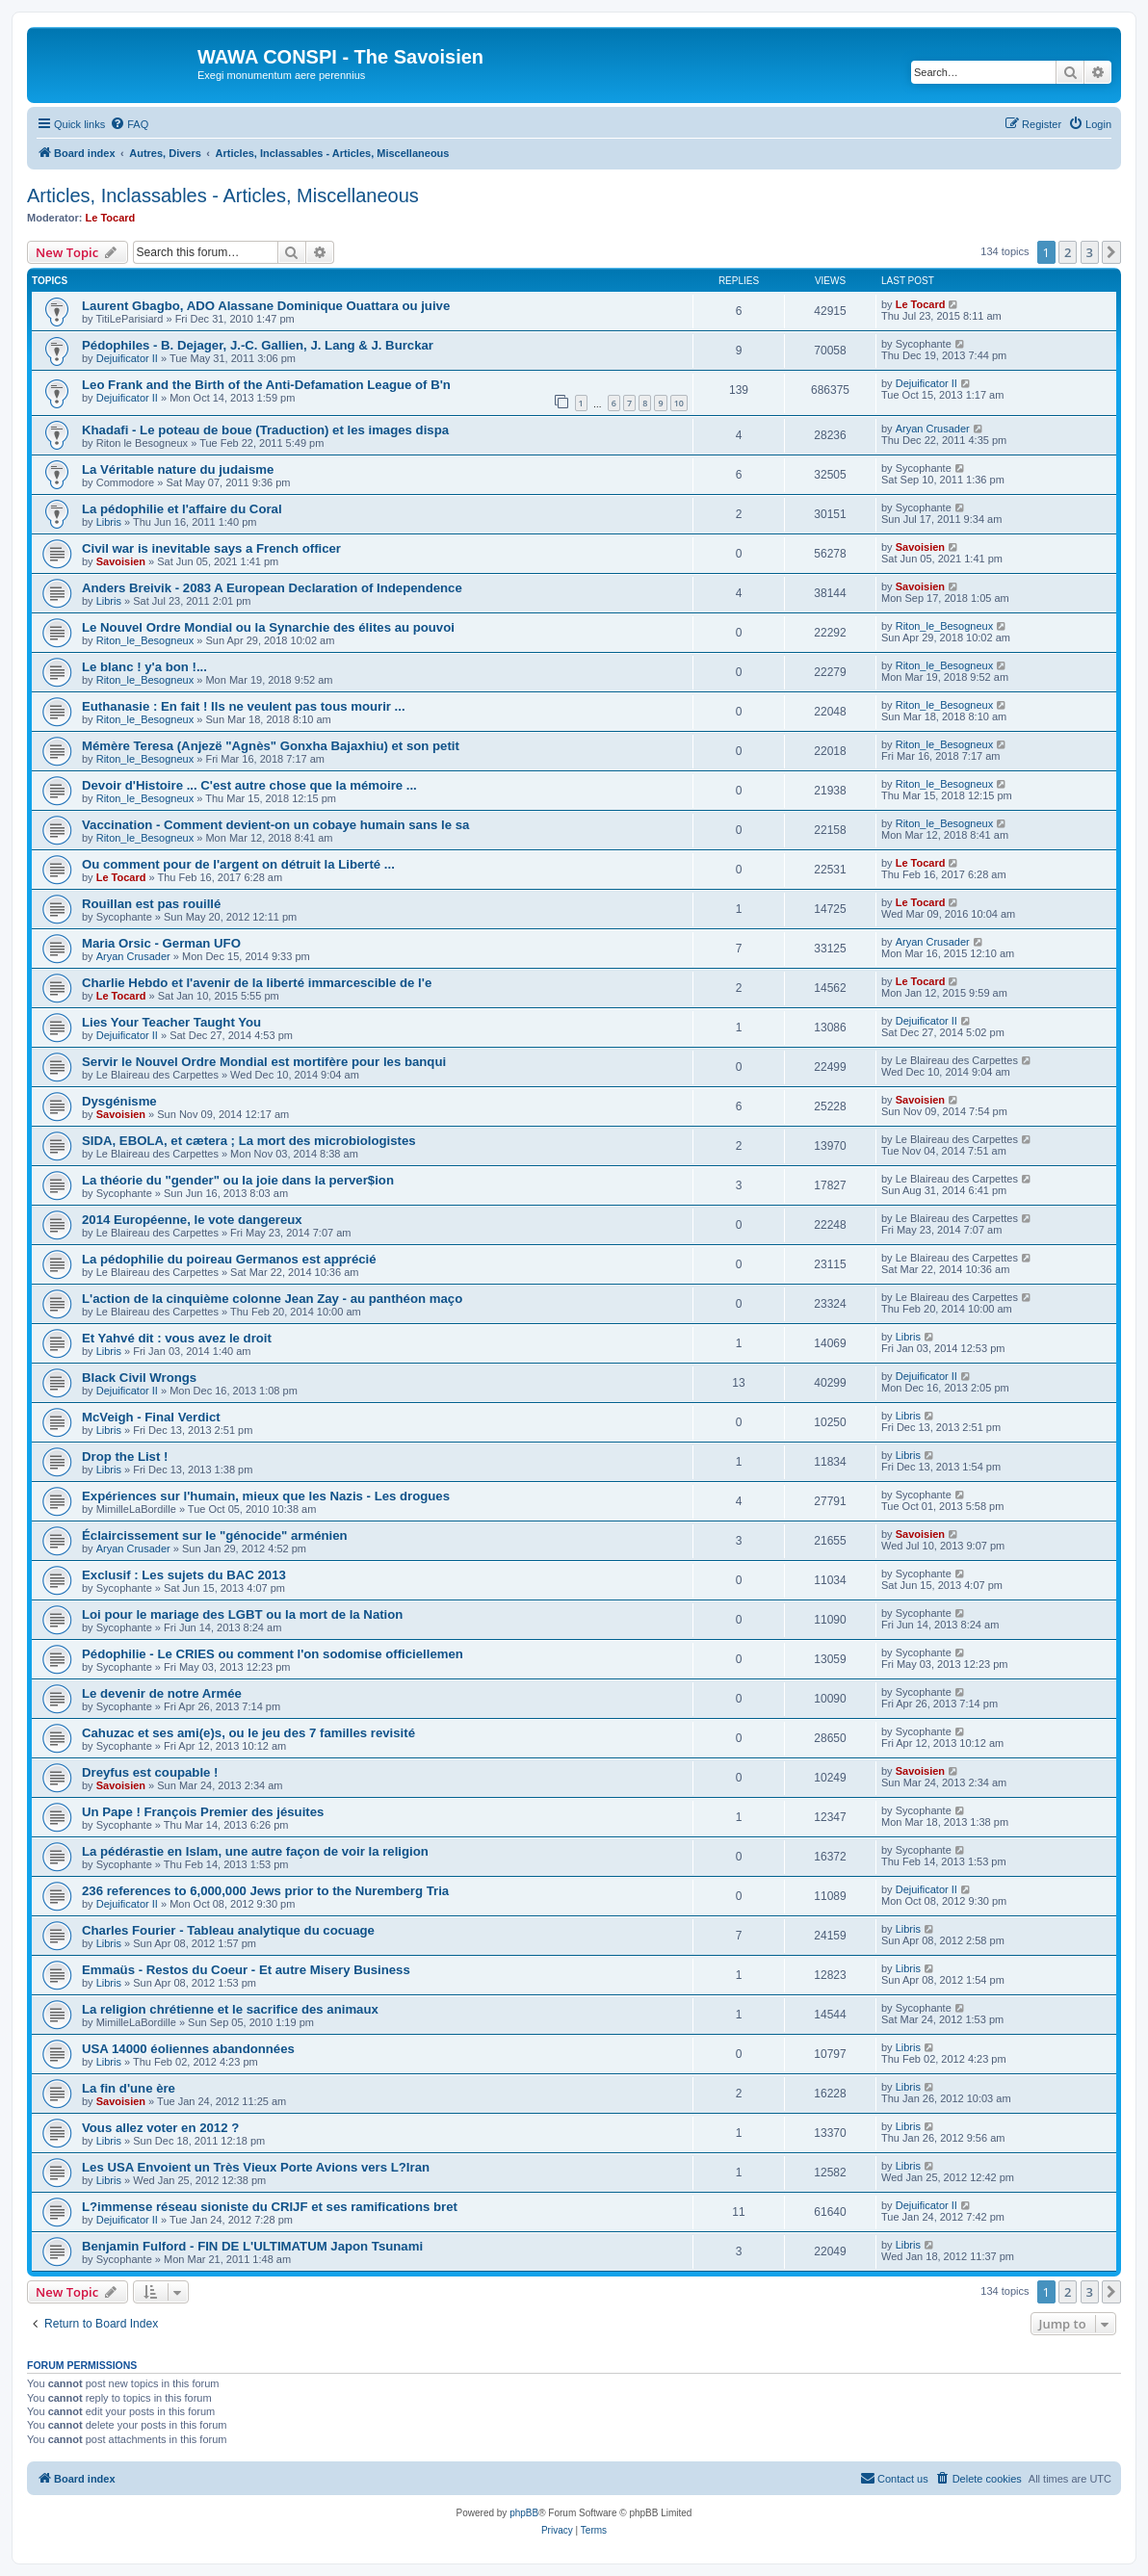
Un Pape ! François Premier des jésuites (203, 1812)
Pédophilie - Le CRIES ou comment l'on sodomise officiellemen (272, 1654)
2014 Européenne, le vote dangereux (192, 1219)
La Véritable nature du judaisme (178, 469)
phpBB (523, 2513)
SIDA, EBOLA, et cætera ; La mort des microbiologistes (249, 1140)
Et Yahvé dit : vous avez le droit (177, 1338)
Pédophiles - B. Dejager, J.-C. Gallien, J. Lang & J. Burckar (257, 345)
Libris (108, 522)
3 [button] (1089, 252)
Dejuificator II (127, 358)
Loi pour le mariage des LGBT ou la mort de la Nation (242, 1614)
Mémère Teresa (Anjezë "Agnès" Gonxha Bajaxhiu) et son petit (270, 746)
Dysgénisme (119, 1101)
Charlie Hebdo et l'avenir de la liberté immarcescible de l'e (256, 983)
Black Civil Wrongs (139, 1377)
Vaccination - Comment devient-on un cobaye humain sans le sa (275, 825)
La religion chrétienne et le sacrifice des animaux (230, 2009)
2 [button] (1067, 252)
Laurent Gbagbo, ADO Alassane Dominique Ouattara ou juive (266, 306)
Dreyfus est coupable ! (150, 1772)
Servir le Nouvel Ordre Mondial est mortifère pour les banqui (264, 1061)
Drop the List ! (125, 1456)
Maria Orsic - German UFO (161, 943)
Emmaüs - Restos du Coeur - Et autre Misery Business (246, 1970)
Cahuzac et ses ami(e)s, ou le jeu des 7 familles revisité (248, 1733)
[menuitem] (129, 124)
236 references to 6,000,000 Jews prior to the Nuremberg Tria (265, 1891)
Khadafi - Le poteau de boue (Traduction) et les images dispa (265, 430)
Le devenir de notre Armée (162, 1693)
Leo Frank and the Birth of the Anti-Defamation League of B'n (266, 384)
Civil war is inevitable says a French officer (211, 548)
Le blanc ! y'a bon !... (144, 667)
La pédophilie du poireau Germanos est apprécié (229, 1259)
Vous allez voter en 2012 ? (160, 2128)
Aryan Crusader (933, 428)
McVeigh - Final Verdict (151, 1417)
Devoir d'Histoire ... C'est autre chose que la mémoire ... (249, 785)
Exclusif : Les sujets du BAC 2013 (184, 1575)
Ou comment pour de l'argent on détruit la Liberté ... (238, 864)
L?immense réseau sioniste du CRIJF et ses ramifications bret (269, 2206)
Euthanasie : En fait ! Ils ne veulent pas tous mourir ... (243, 706)
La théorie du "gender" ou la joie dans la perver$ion (238, 1180)
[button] (1111, 252)
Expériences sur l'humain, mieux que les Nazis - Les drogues (266, 1496)
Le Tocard (111, 217)
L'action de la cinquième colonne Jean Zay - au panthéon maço (272, 1298)
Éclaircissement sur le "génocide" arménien (215, 1535)
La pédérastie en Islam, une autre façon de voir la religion (255, 1851)
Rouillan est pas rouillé (151, 904)
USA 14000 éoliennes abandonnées (188, 2049)
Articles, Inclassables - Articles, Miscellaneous (223, 195)
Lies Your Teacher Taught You (171, 1022)
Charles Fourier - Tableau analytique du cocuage (228, 1930)
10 (679, 403)
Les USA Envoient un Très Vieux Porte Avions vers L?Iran (256, 2167)
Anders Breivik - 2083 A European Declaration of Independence (272, 588)
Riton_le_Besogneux (145, 640)
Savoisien (120, 561)
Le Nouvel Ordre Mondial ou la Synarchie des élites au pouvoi (268, 627)
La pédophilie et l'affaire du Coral (182, 509)
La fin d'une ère (128, 2088)
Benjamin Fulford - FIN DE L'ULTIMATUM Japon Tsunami (252, 2246)
